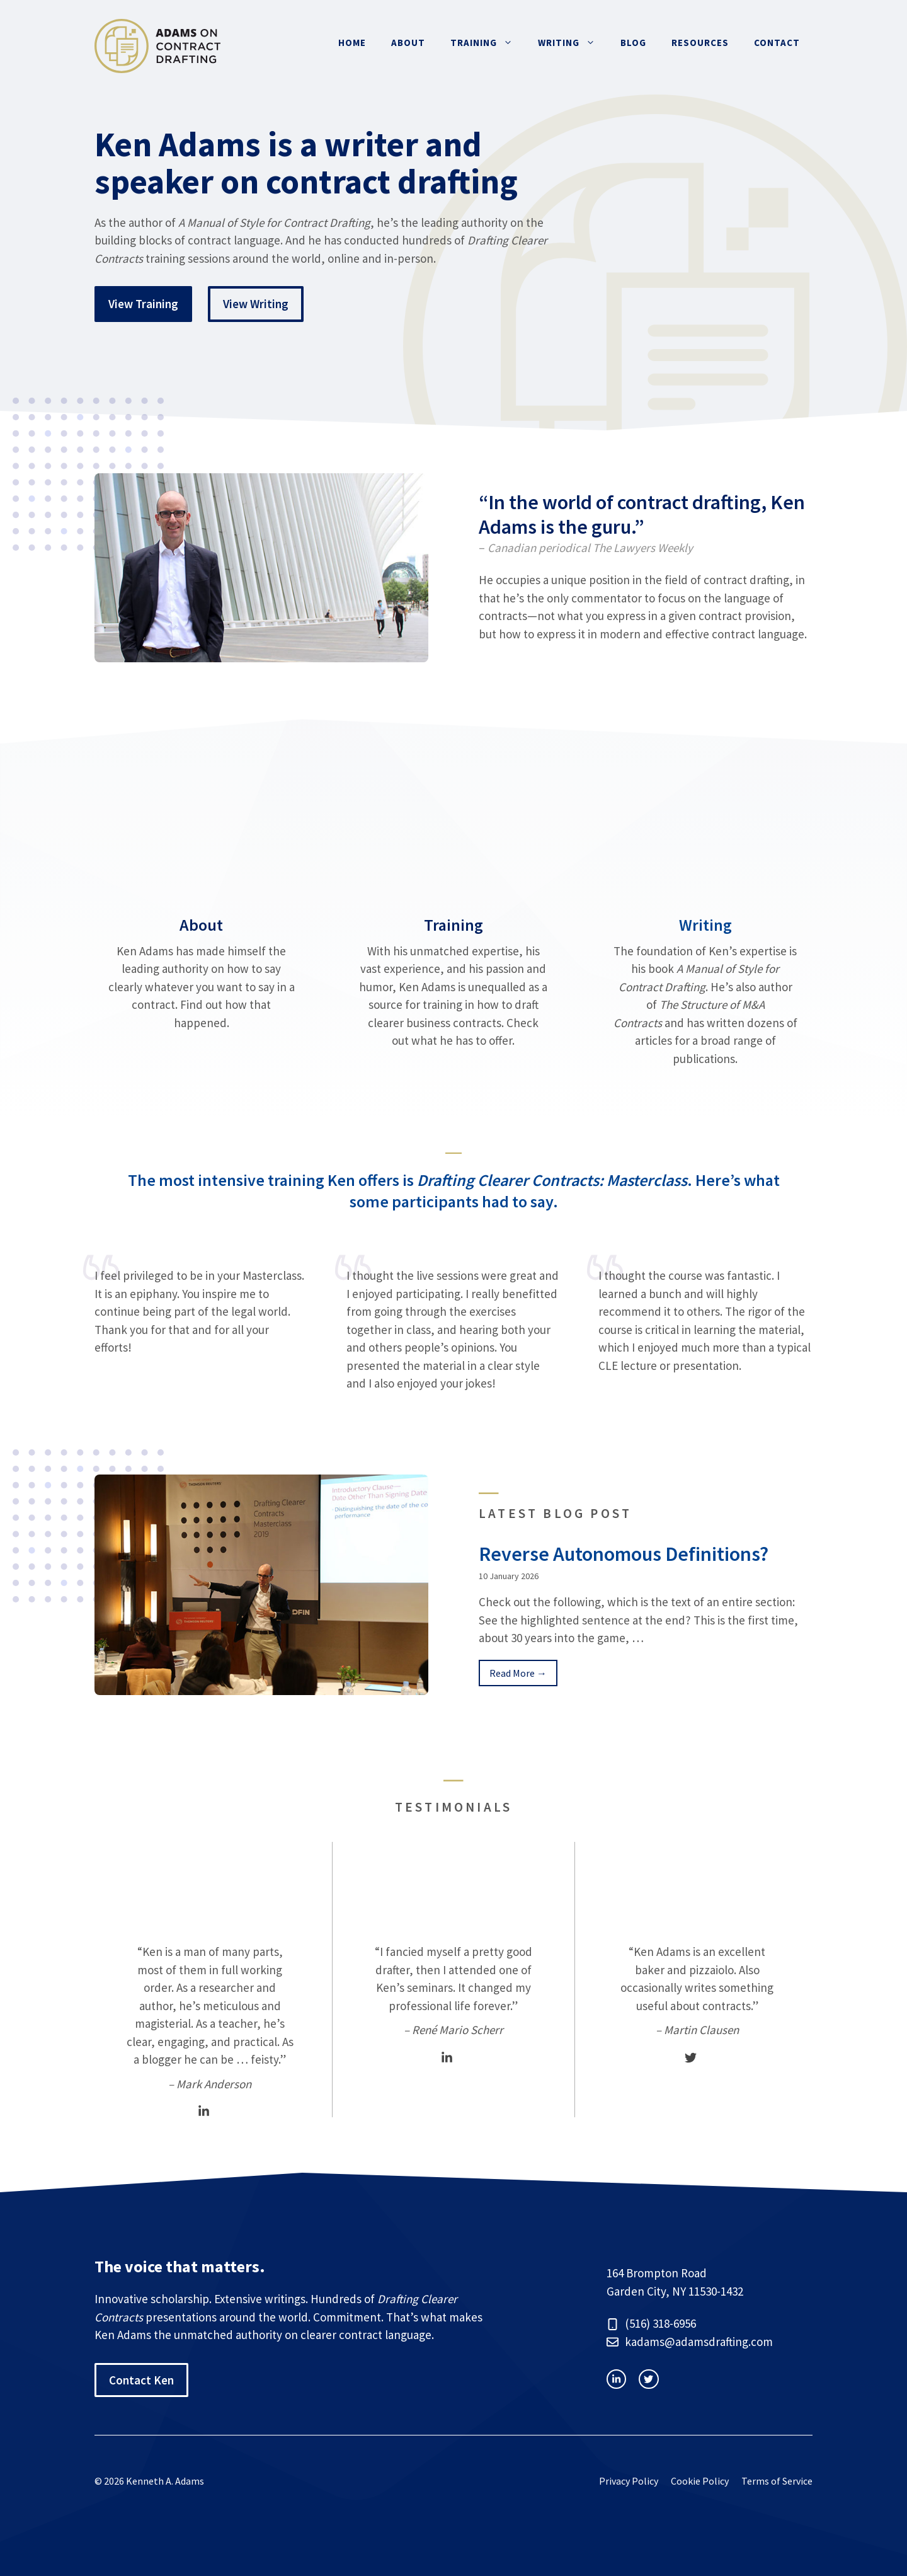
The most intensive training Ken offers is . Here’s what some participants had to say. (454, 1191)
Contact (777, 43)
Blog (633, 43)
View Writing (255, 303)
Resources (700, 43)
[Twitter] (691, 2058)
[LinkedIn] (204, 2111)
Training (487, 43)
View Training (143, 303)
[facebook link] (648, 2379)
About (408, 43)
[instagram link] (616, 2379)
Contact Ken (141, 2380)
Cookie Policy (700, 2481)
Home (352, 43)
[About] (201, 941)
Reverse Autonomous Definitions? (623, 1554)
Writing (573, 43)
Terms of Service (777, 2481)
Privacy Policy (628, 2481)
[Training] (453, 941)
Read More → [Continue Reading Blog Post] (518, 1673)
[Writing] (705, 941)
